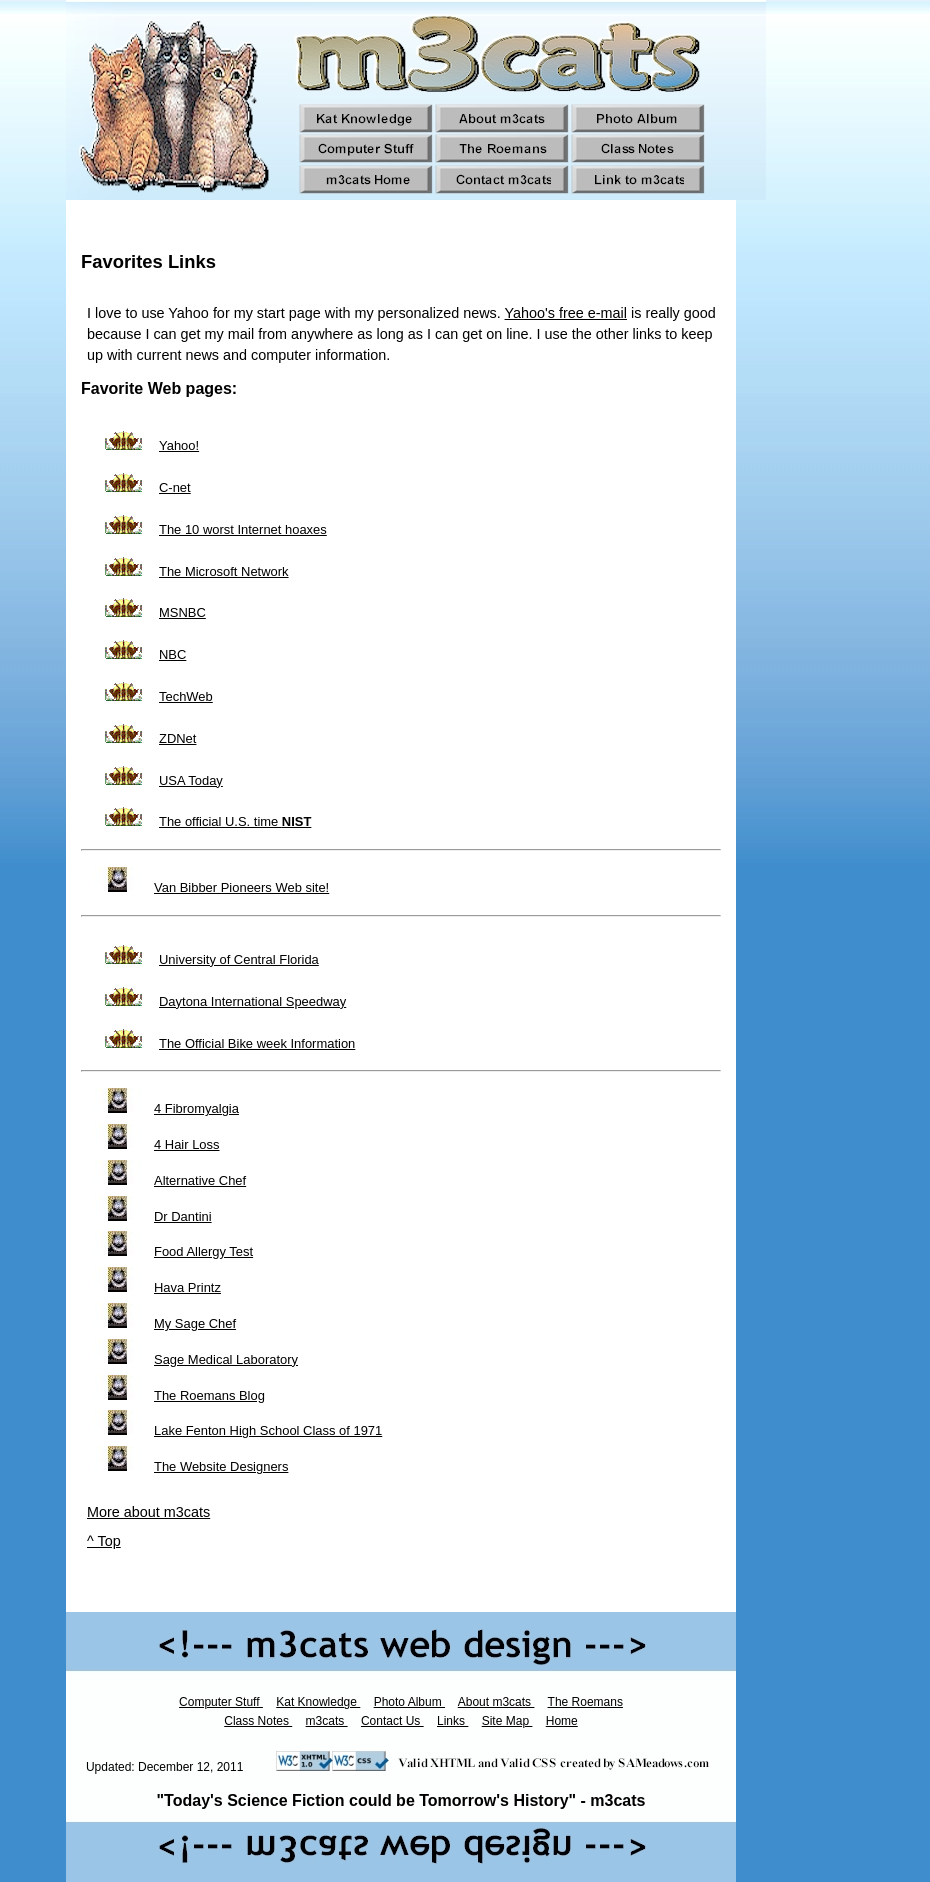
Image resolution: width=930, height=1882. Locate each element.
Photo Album (409, 1702)
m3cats (327, 1721)
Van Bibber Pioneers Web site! (241, 887)
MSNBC (182, 612)
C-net (175, 487)
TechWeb (186, 696)
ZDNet (177, 738)
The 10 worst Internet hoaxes (243, 529)
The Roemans (585, 1702)
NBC (172, 654)
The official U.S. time (235, 821)
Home (562, 1721)
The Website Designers (221, 1466)
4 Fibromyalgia (196, 1108)
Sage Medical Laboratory (226, 1359)
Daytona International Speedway (252, 1001)
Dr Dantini (183, 1216)
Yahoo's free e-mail (566, 313)
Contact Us (392, 1721)
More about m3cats (148, 1512)
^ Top (104, 1541)
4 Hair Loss (187, 1144)
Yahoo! (179, 445)
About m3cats (496, 1702)
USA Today (191, 780)
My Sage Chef (195, 1323)
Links (452, 1721)
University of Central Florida (239, 959)
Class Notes (258, 1721)
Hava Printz (187, 1287)
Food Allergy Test (203, 1251)
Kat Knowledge (318, 1702)
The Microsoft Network (224, 571)
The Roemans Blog (209, 1395)
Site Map (507, 1721)
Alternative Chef (200, 1180)
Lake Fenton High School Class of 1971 (268, 1430)
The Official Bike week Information (257, 1043)
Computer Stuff (221, 1702)
